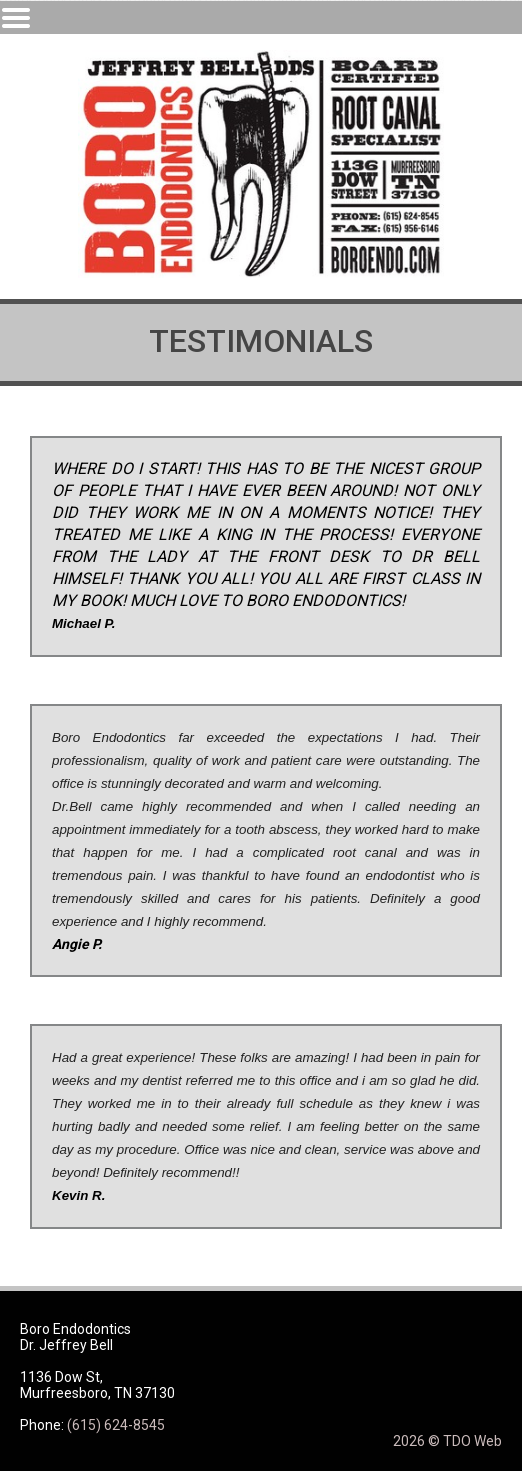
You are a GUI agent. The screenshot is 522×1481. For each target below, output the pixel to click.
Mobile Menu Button (16, 18)
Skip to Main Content (65, 8)
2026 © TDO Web (447, 1441)
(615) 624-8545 (116, 1425)
